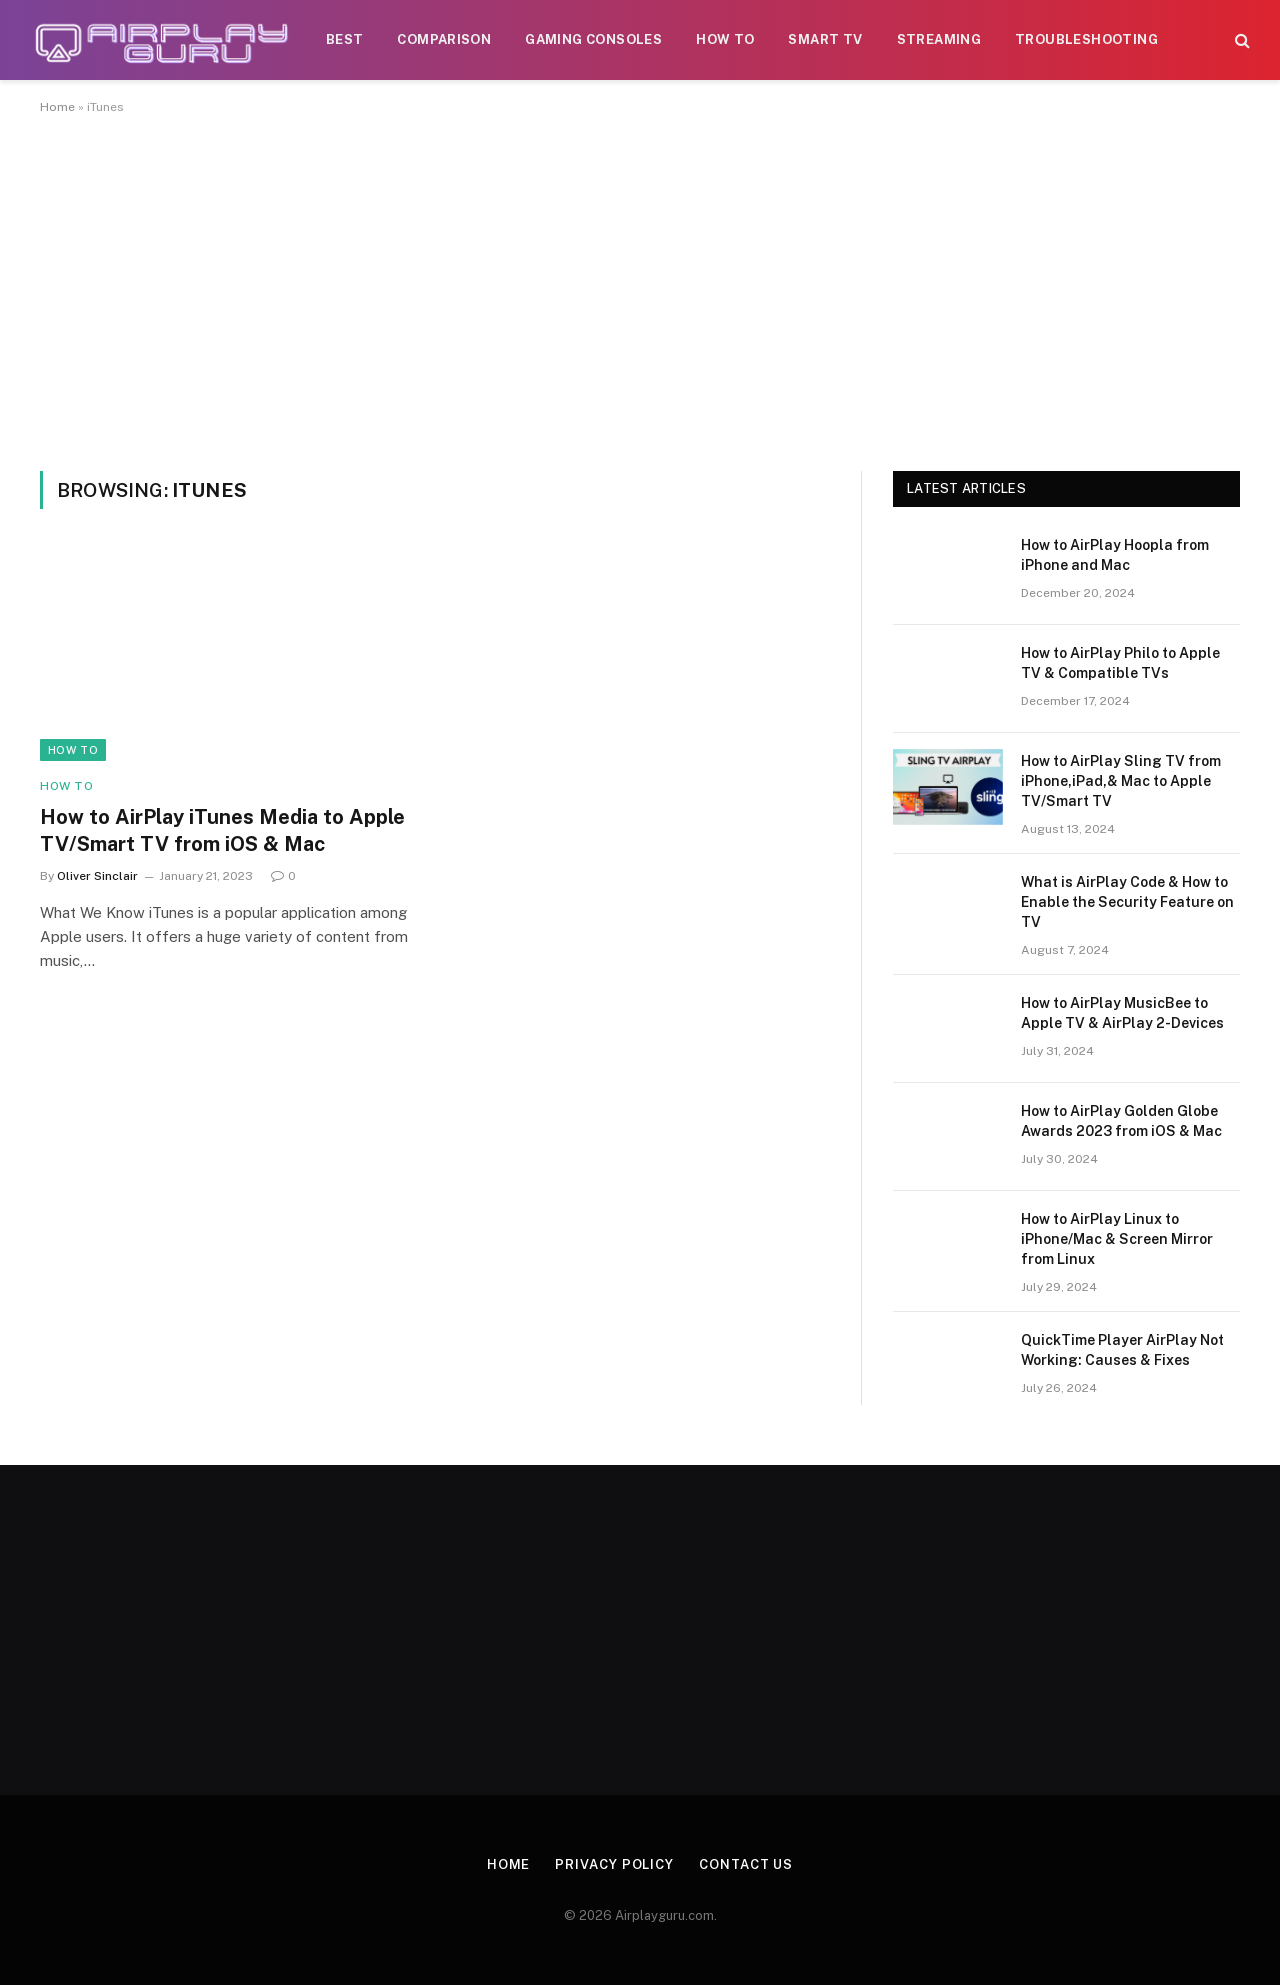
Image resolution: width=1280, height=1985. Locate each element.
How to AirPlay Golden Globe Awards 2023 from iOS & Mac (1121, 1121)
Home (57, 107)
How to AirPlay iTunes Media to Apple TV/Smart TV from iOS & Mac (222, 830)
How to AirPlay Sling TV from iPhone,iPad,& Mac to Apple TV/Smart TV (1121, 781)
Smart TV (825, 39)
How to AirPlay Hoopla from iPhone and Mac (1115, 555)
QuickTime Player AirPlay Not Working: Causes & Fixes (1122, 1350)
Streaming (939, 39)
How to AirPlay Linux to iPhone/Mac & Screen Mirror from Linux (1117, 1239)
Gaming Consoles (593, 39)
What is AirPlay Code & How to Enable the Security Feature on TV (1127, 902)
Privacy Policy (614, 1864)
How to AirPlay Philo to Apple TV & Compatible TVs (1120, 663)
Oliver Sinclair (97, 876)
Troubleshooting (1086, 39)
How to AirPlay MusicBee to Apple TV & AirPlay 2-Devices (1122, 1013)
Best (345, 39)
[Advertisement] (640, 289)
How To (725, 39)
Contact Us (746, 1864)
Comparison (444, 39)
